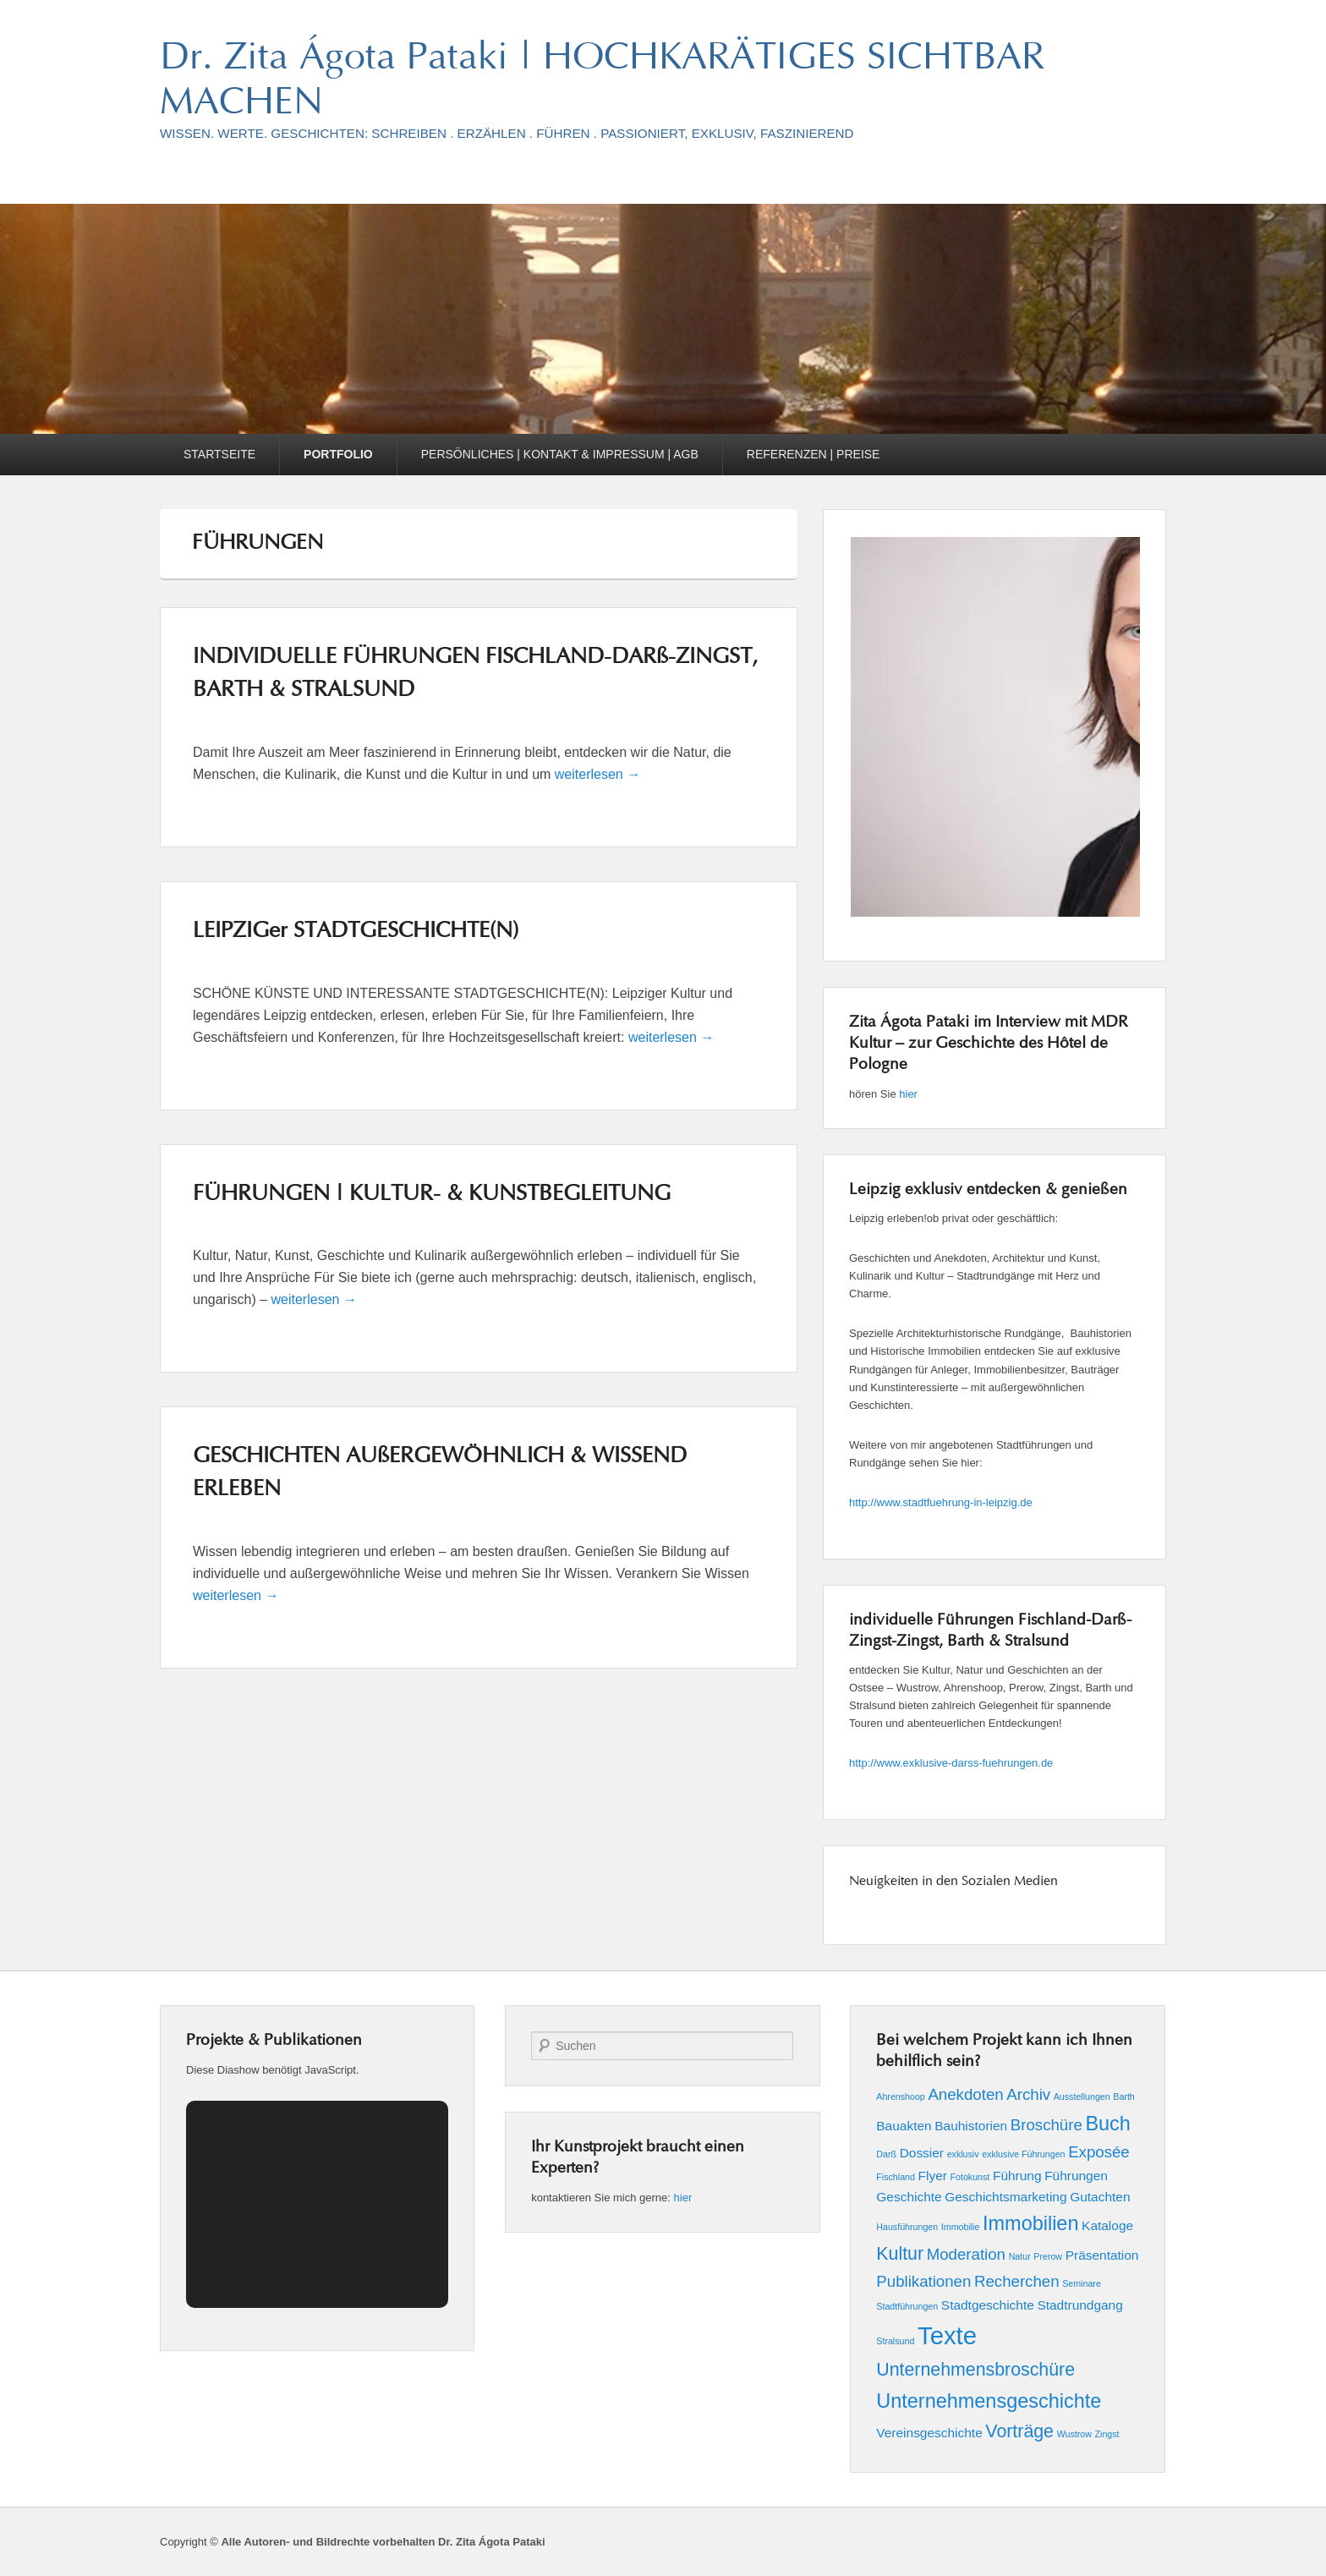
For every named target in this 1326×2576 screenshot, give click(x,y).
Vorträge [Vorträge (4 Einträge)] (1019, 2431)
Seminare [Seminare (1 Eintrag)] (1081, 2283)
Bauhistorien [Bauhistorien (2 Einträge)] (970, 2125)
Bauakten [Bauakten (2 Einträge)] (903, 2125)
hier (908, 1094)
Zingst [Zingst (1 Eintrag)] (1107, 2434)
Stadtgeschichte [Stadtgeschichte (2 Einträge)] (987, 2305)
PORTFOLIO (338, 454)
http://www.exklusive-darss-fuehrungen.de (951, 1763)
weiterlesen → (597, 774)
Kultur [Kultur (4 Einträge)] (899, 2254)
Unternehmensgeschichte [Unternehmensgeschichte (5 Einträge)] (988, 2401)
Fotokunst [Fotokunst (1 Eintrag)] (970, 2177)
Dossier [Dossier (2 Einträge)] (922, 2153)
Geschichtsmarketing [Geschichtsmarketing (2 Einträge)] (1005, 2197)
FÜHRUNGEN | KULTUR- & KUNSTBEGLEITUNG (432, 1195)
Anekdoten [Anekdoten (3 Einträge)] (965, 2094)
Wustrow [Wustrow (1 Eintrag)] (1074, 2434)
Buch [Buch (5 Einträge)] (1107, 2124)
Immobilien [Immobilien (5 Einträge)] (1030, 2223)
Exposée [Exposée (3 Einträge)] (1099, 2152)
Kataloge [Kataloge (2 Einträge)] (1107, 2225)
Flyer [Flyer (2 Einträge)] (932, 2175)
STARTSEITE (219, 454)
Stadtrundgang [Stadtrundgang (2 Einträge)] (1079, 2305)
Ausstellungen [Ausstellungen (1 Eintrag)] (1082, 2096)
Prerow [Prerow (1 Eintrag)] (1047, 2256)
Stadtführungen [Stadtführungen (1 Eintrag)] (907, 2306)
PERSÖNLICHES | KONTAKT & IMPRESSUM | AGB (560, 454)
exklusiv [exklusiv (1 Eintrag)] (963, 2154)
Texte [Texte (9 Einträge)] (947, 2335)
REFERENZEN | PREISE (813, 454)
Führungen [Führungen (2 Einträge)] (1076, 2175)
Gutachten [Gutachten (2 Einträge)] (1100, 2197)
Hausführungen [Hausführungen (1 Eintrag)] (907, 2227)
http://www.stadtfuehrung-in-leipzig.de (941, 1502)
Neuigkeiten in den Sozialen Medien (953, 1881)
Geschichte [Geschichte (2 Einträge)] (908, 2197)
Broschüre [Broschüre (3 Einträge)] (1046, 2125)
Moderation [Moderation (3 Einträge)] (966, 2254)
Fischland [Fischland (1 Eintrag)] (895, 2177)
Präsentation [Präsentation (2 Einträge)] (1102, 2255)
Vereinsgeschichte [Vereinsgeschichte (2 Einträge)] (929, 2432)
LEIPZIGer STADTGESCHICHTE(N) (355, 932)
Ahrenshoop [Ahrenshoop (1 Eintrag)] (900, 2096)
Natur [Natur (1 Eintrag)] (1020, 2256)
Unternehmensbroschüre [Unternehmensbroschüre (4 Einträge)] (975, 2370)
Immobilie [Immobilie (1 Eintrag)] (960, 2227)
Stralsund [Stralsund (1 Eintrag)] (895, 2341)
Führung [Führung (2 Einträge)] (1017, 2175)
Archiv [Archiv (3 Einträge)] (1028, 2094)
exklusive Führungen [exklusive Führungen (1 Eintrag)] (1023, 2154)
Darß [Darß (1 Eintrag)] (886, 2154)
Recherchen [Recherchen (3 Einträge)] (1017, 2281)
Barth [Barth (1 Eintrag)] (1123, 2096)
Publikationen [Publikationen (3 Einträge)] (923, 2281)
